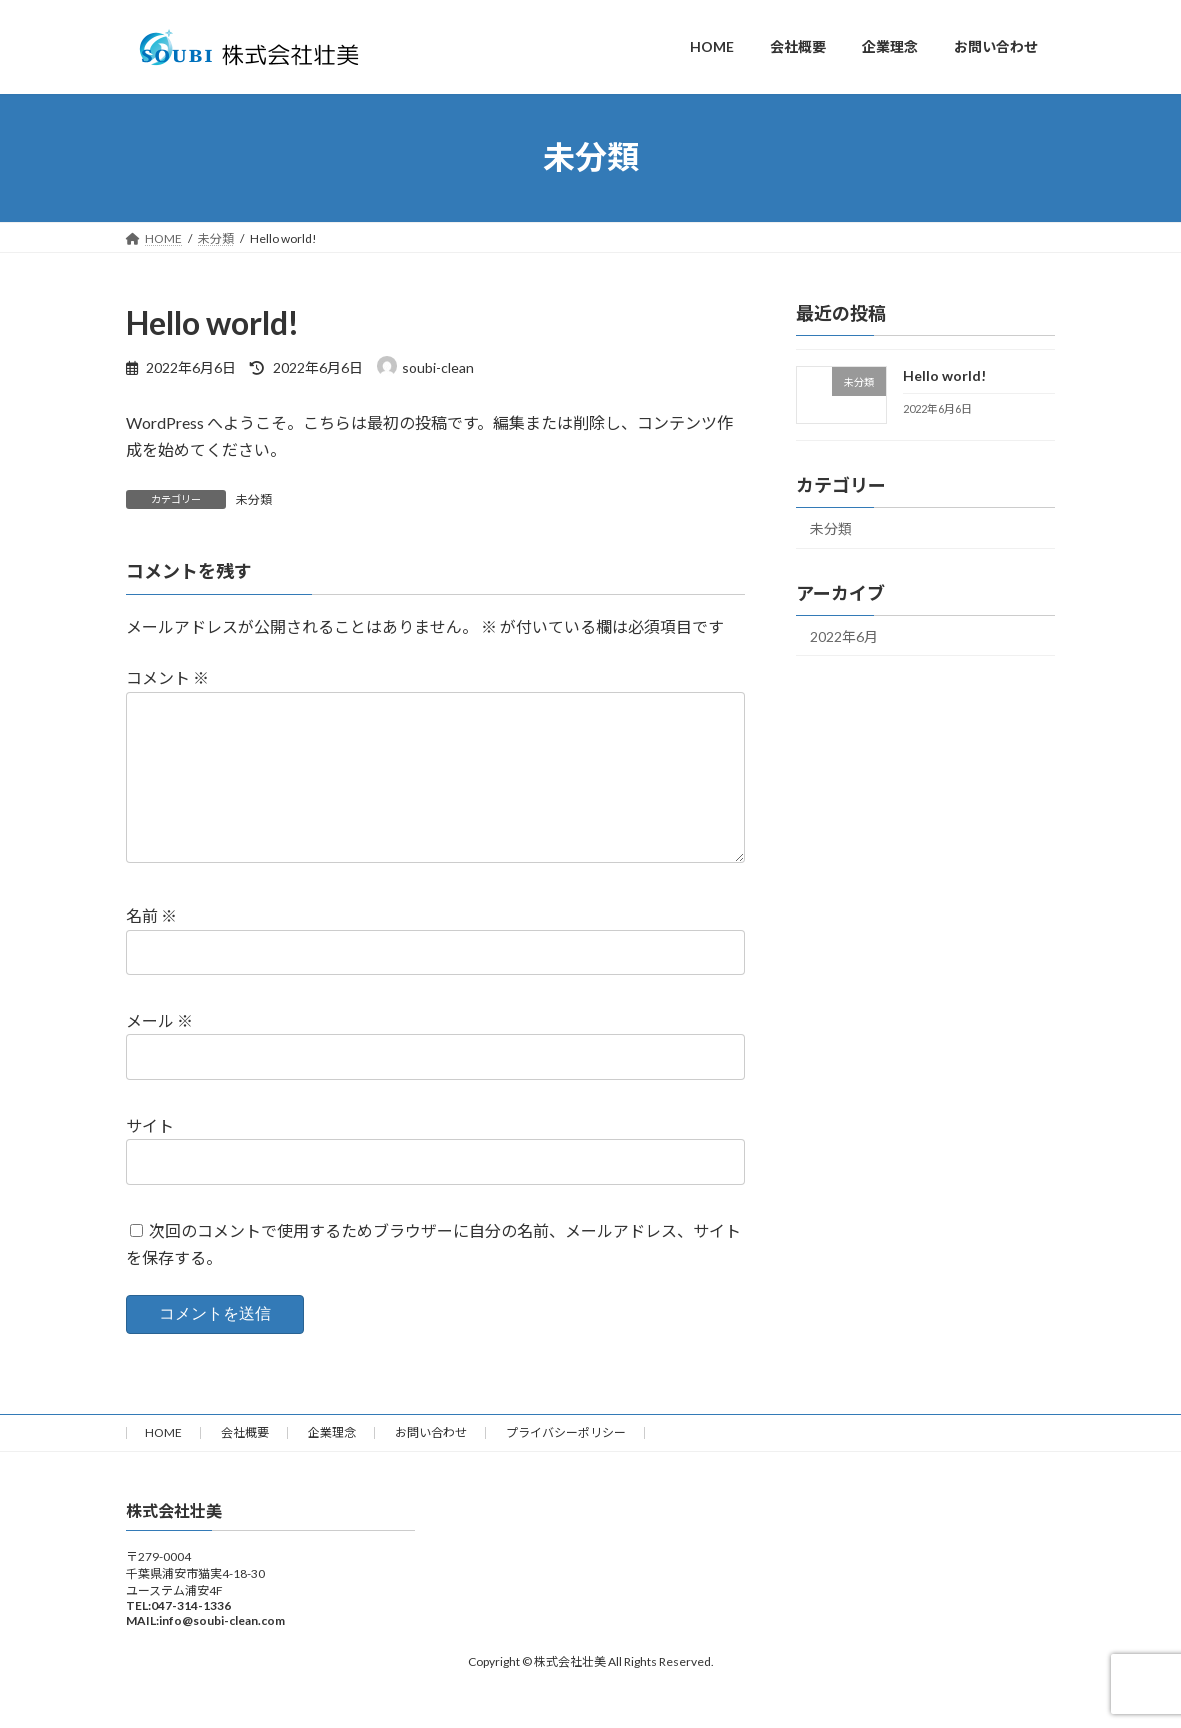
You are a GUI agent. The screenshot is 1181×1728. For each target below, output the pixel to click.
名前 (151, 947)
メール (159, 1052)
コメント (167, 677)
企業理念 (332, 1464)
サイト (150, 1156)
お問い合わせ (431, 1464)
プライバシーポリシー (566, 1464)
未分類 (254, 499)
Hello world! (944, 375)
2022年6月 (844, 635)
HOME (163, 1464)
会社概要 (245, 1464)
